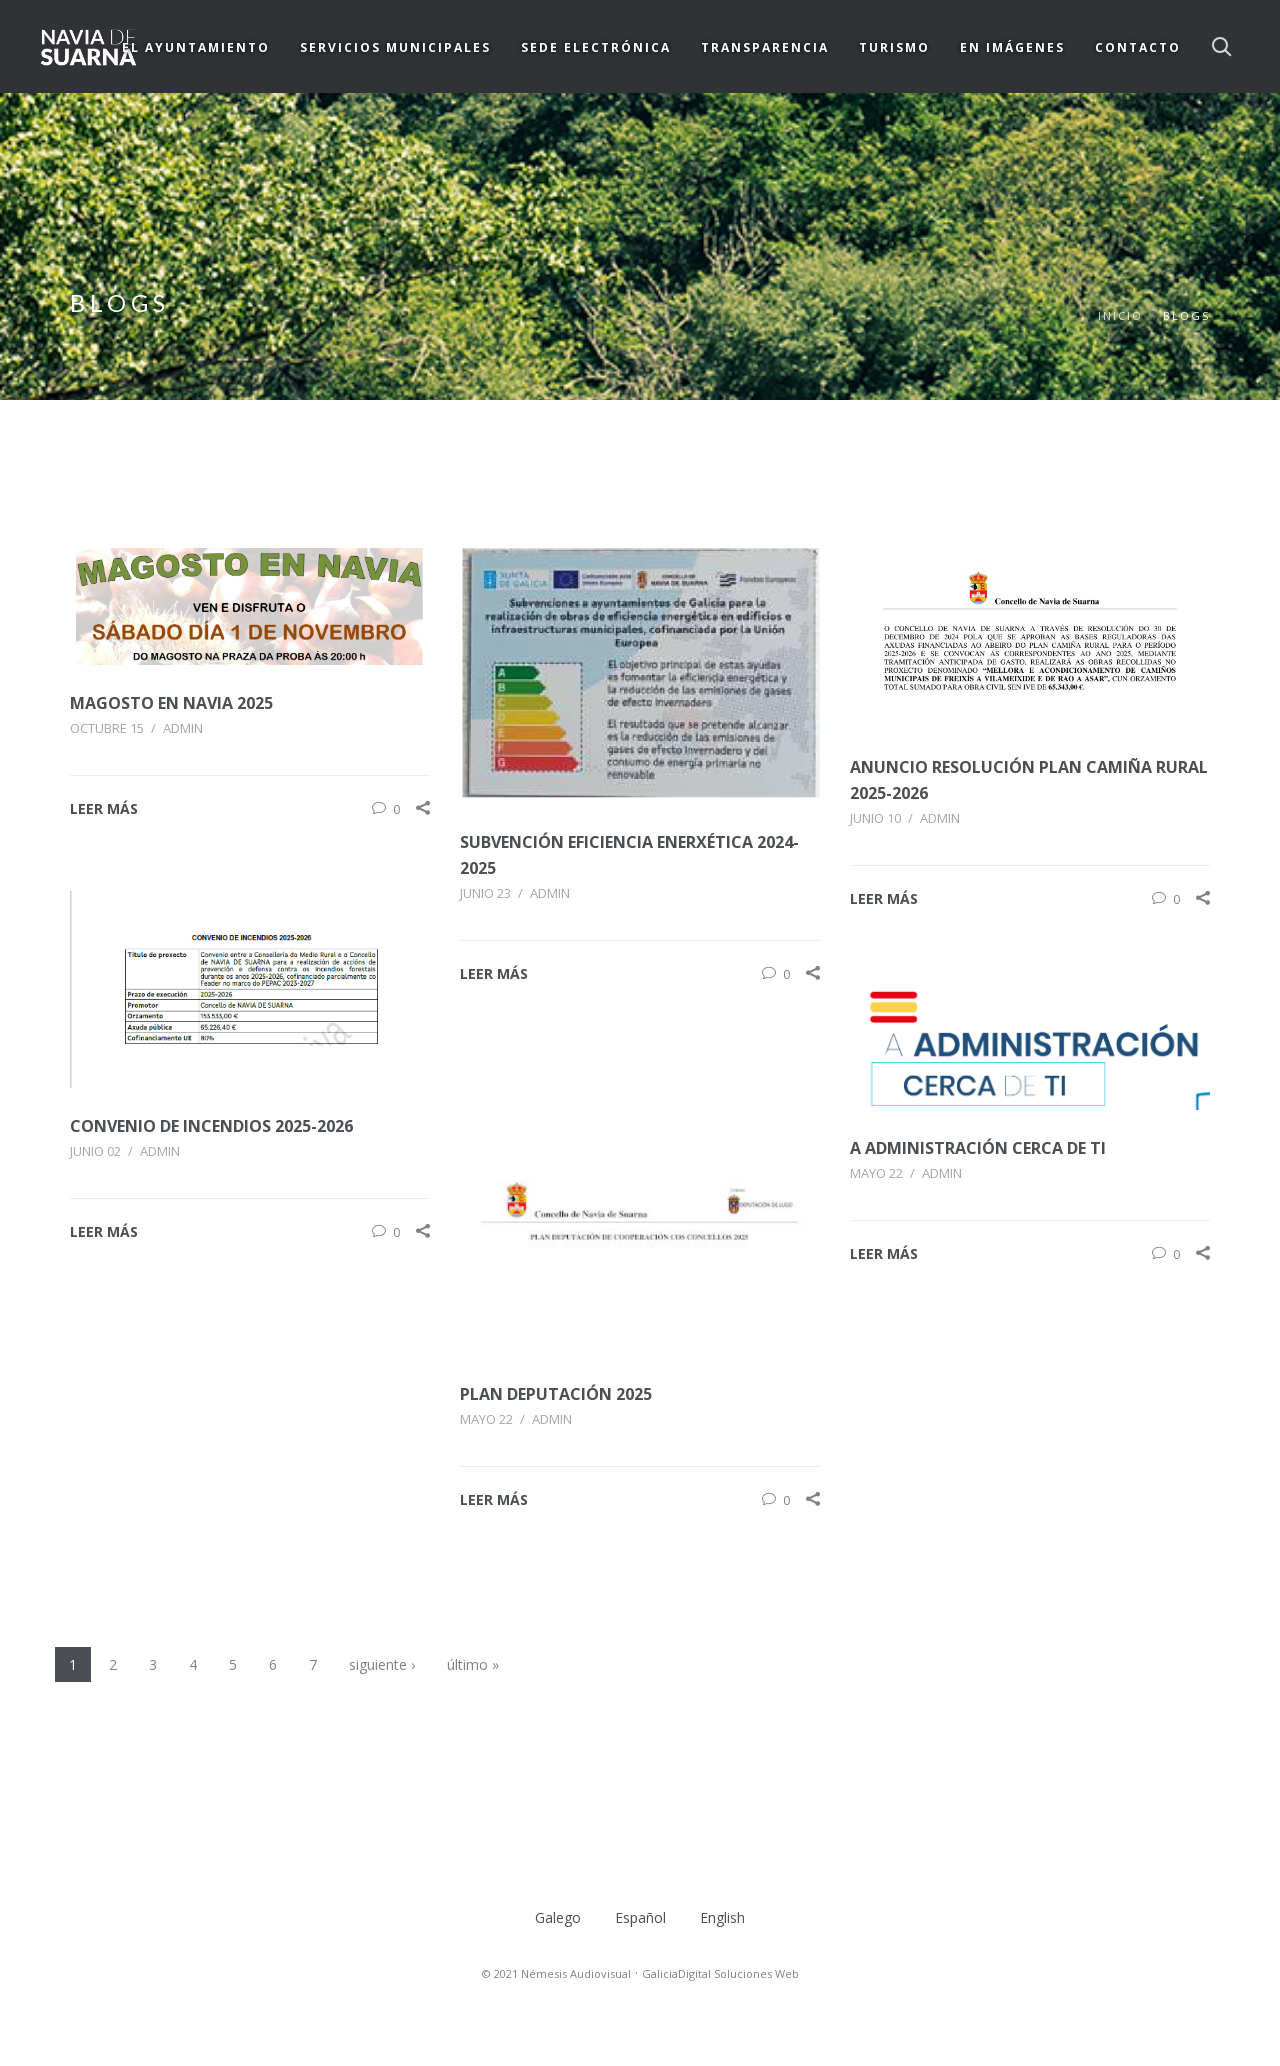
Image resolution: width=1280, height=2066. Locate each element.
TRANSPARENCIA (765, 47)
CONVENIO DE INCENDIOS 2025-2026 (211, 1126)
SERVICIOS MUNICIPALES (395, 47)
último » (473, 1664)
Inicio (1120, 315)
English (722, 1917)
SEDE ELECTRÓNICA (596, 47)
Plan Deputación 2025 (556, 1394)
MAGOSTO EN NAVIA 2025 (171, 703)
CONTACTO (1138, 47)
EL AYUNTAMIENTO (196, 47)
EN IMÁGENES (1012, 47)
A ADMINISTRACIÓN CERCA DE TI (978, 1148)
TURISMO (894, 47)
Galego (558, 1917)
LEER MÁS (104, 808)
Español (640, 1917)
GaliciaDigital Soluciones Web (720, 1973)
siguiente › (382, 1664)
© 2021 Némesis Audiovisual (556, 1973)
